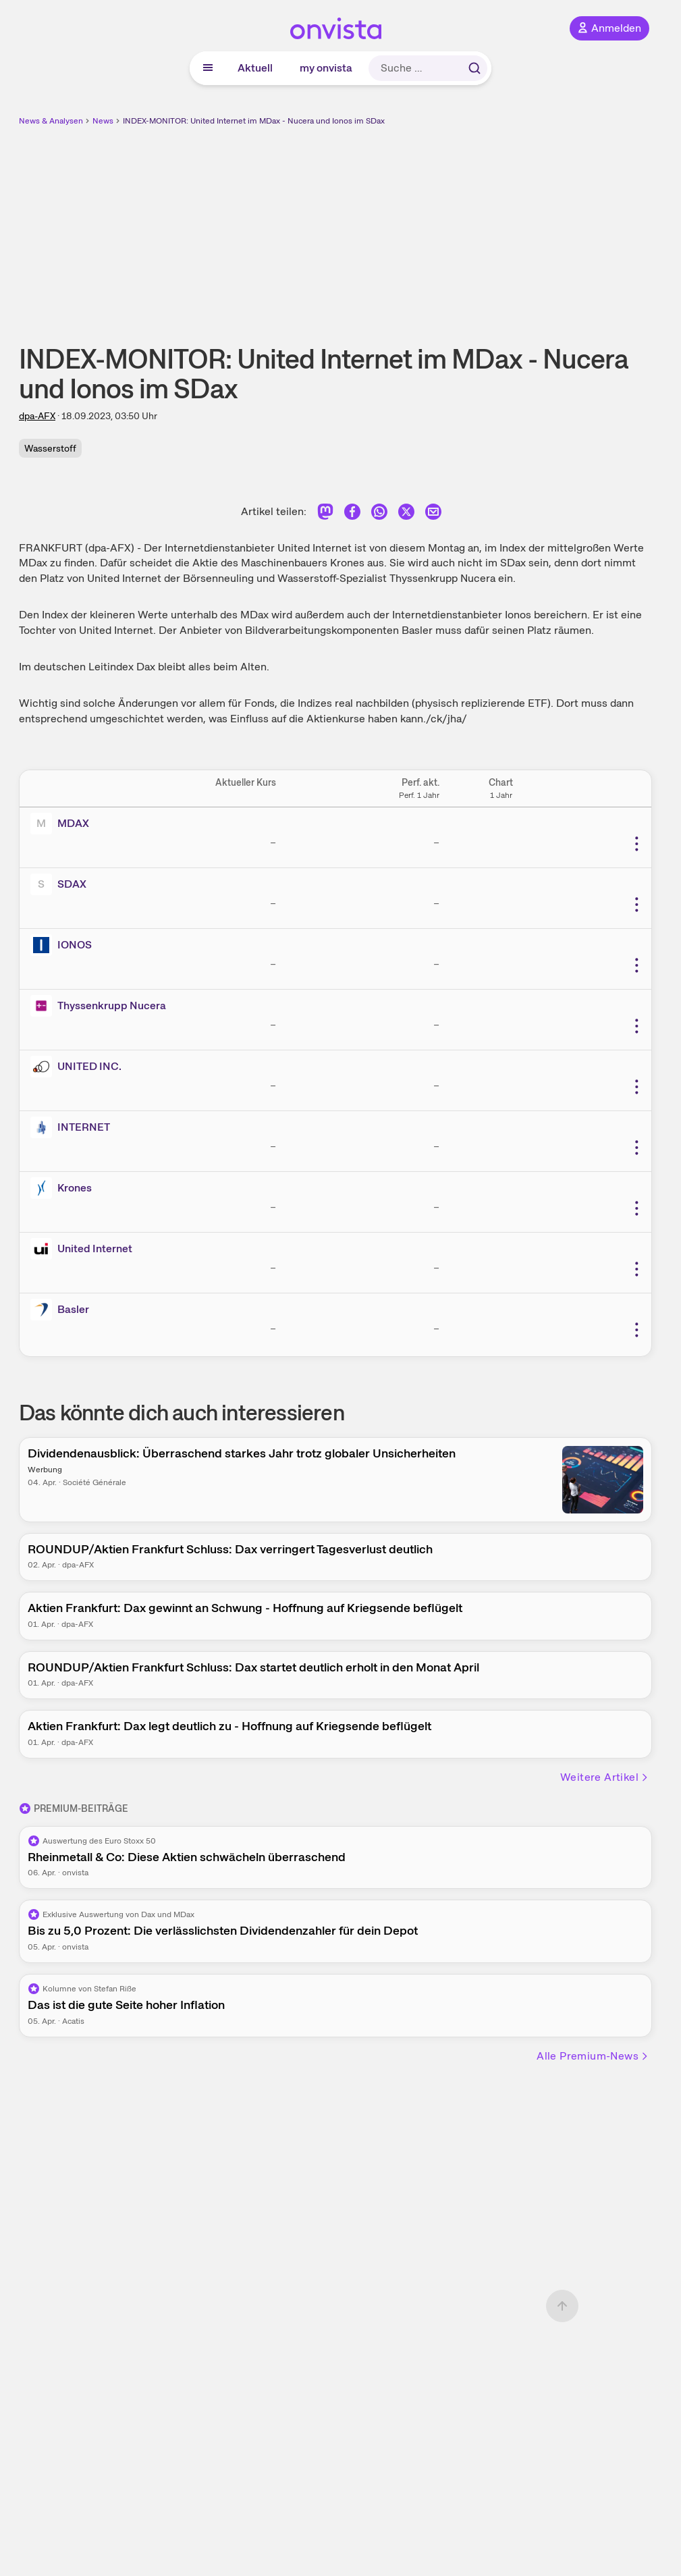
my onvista (326, 68)
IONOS (74, 945)
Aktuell (255, 68)
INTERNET (83, 1127)
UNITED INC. (89, 1066)
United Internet (94, 1248)
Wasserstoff (50, 448)
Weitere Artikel (604, 1777)
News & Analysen (51, 120)
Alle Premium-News (593, 2056)
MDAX (73, 823)
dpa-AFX (37, 416)
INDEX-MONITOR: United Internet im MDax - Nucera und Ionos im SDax (254, 120)
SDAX (71, 884)
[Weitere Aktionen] (636, 843)
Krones (74, 1188)
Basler (73, 1309)
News (102, 120)
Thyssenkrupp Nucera (111, 1005)
